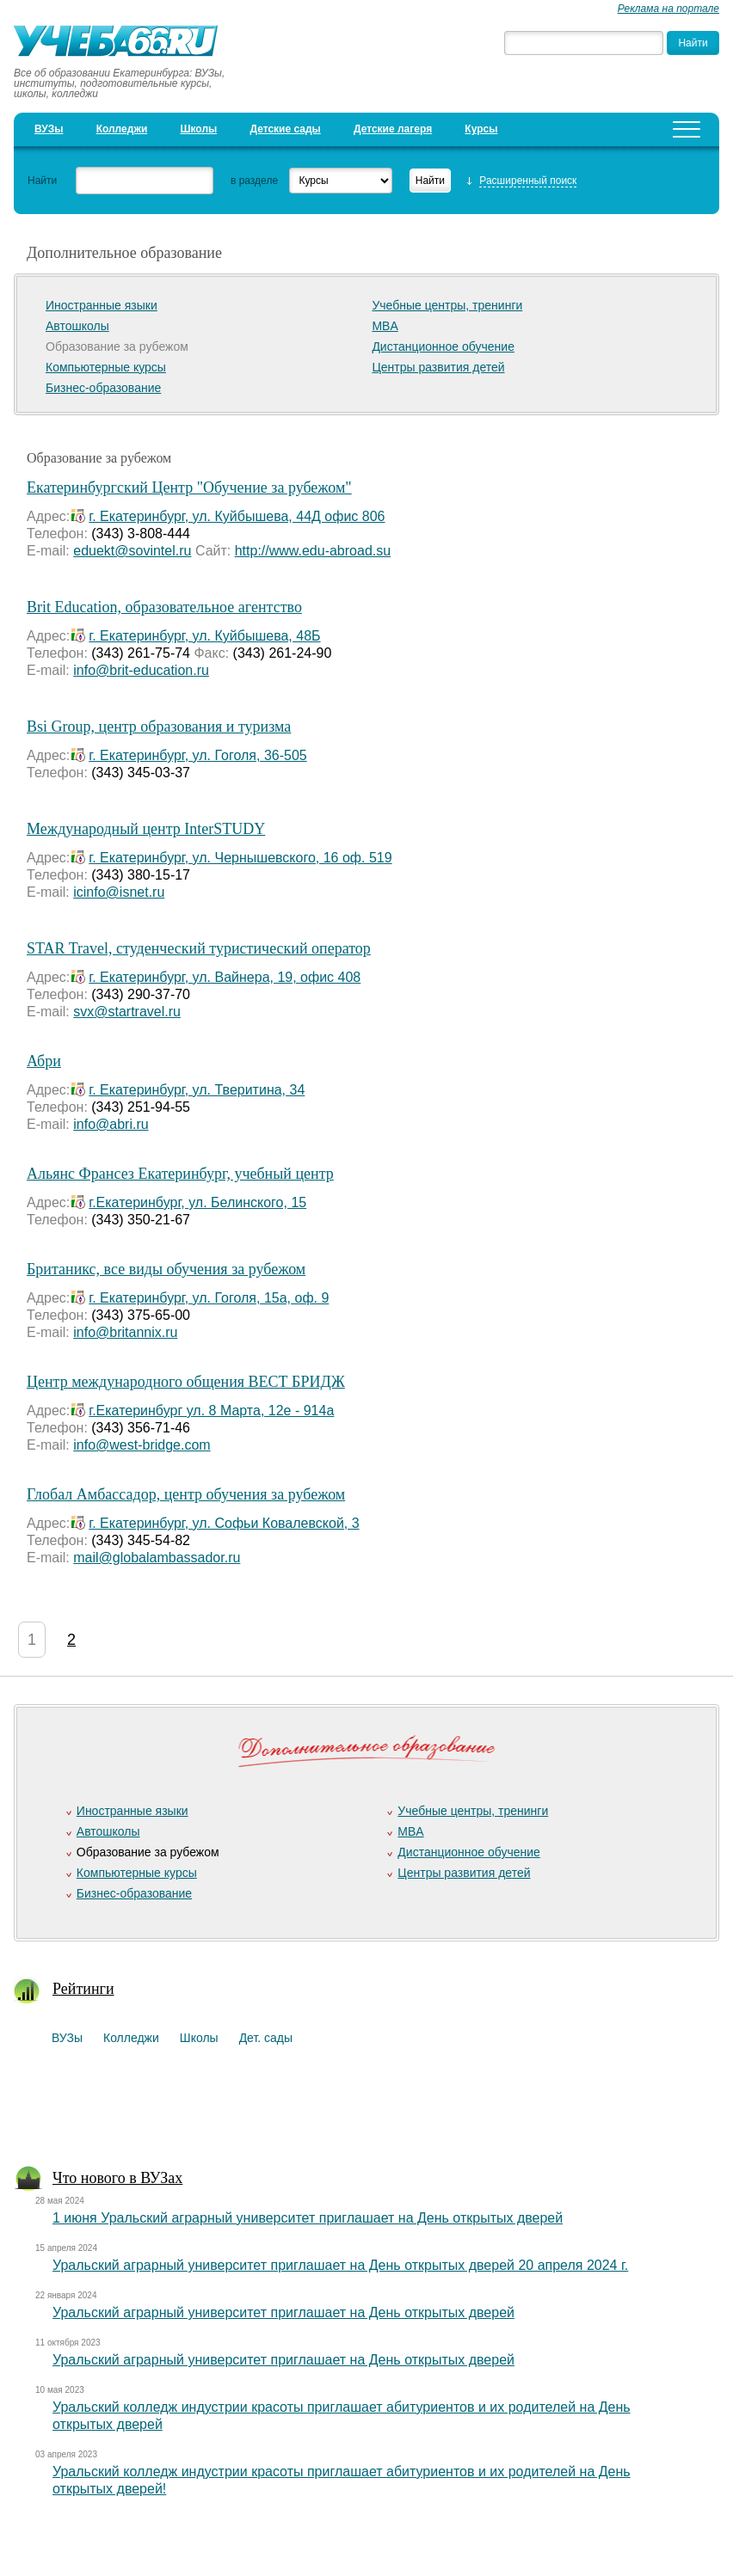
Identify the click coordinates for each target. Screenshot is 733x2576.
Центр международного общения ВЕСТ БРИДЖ (186, 1381)
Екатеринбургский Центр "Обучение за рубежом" (189, 487)
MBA (384, 326)
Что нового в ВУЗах (117, 2178)
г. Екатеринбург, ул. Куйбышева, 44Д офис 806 (237, 516)
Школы (198, 129)
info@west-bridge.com (141, 1445)
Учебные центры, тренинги (447, 305)
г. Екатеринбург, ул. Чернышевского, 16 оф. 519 (240, 857)
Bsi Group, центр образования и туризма (159, 726)
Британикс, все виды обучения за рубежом (166, 1269)
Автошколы (77, 326)
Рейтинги (83, 1988)
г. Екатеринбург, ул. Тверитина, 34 (197, 1090)
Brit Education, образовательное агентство (164, 607)
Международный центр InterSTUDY (146, 828)
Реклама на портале (668, 9)
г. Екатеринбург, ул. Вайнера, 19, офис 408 (224, 977)
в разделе (254, 181)
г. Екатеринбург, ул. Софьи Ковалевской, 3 (224, 1523)
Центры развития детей (438, 367)
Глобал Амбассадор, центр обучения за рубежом (186, 1494)
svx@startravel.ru (127, 1011)
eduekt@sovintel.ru (132, 550)
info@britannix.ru (125, 1332)
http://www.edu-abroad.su (313, 550)
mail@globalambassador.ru (156, 1557)
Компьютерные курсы (106, 367)
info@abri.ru (110, 1124)
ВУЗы (48, 129)
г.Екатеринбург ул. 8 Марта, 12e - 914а (211, 1410)
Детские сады (284, 129)
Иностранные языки (101, 305)
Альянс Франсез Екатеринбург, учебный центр (180, 1173)
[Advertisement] (359, 2110)
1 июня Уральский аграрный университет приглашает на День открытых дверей (307, 2218)
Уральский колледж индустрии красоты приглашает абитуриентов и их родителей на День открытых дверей (341, 2416)
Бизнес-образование (103, 388)
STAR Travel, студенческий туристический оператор (199, 948)
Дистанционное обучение (443, 346)
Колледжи (122, 129)
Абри (44, 1061)
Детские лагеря (393, 129)
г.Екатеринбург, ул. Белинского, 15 (197, 1202)
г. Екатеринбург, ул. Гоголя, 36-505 (197, 755)
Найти (42, 181)
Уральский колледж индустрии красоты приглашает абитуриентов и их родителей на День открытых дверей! (341, 2480)
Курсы (481, 129)
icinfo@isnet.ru (118, 892)
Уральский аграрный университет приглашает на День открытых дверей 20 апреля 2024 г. (340, 2265)
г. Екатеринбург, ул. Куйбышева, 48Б (204, 636)
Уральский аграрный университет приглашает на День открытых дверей (283, 2312)
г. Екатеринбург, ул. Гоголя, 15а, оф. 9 (209, 1298)
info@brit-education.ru (141, 670)
